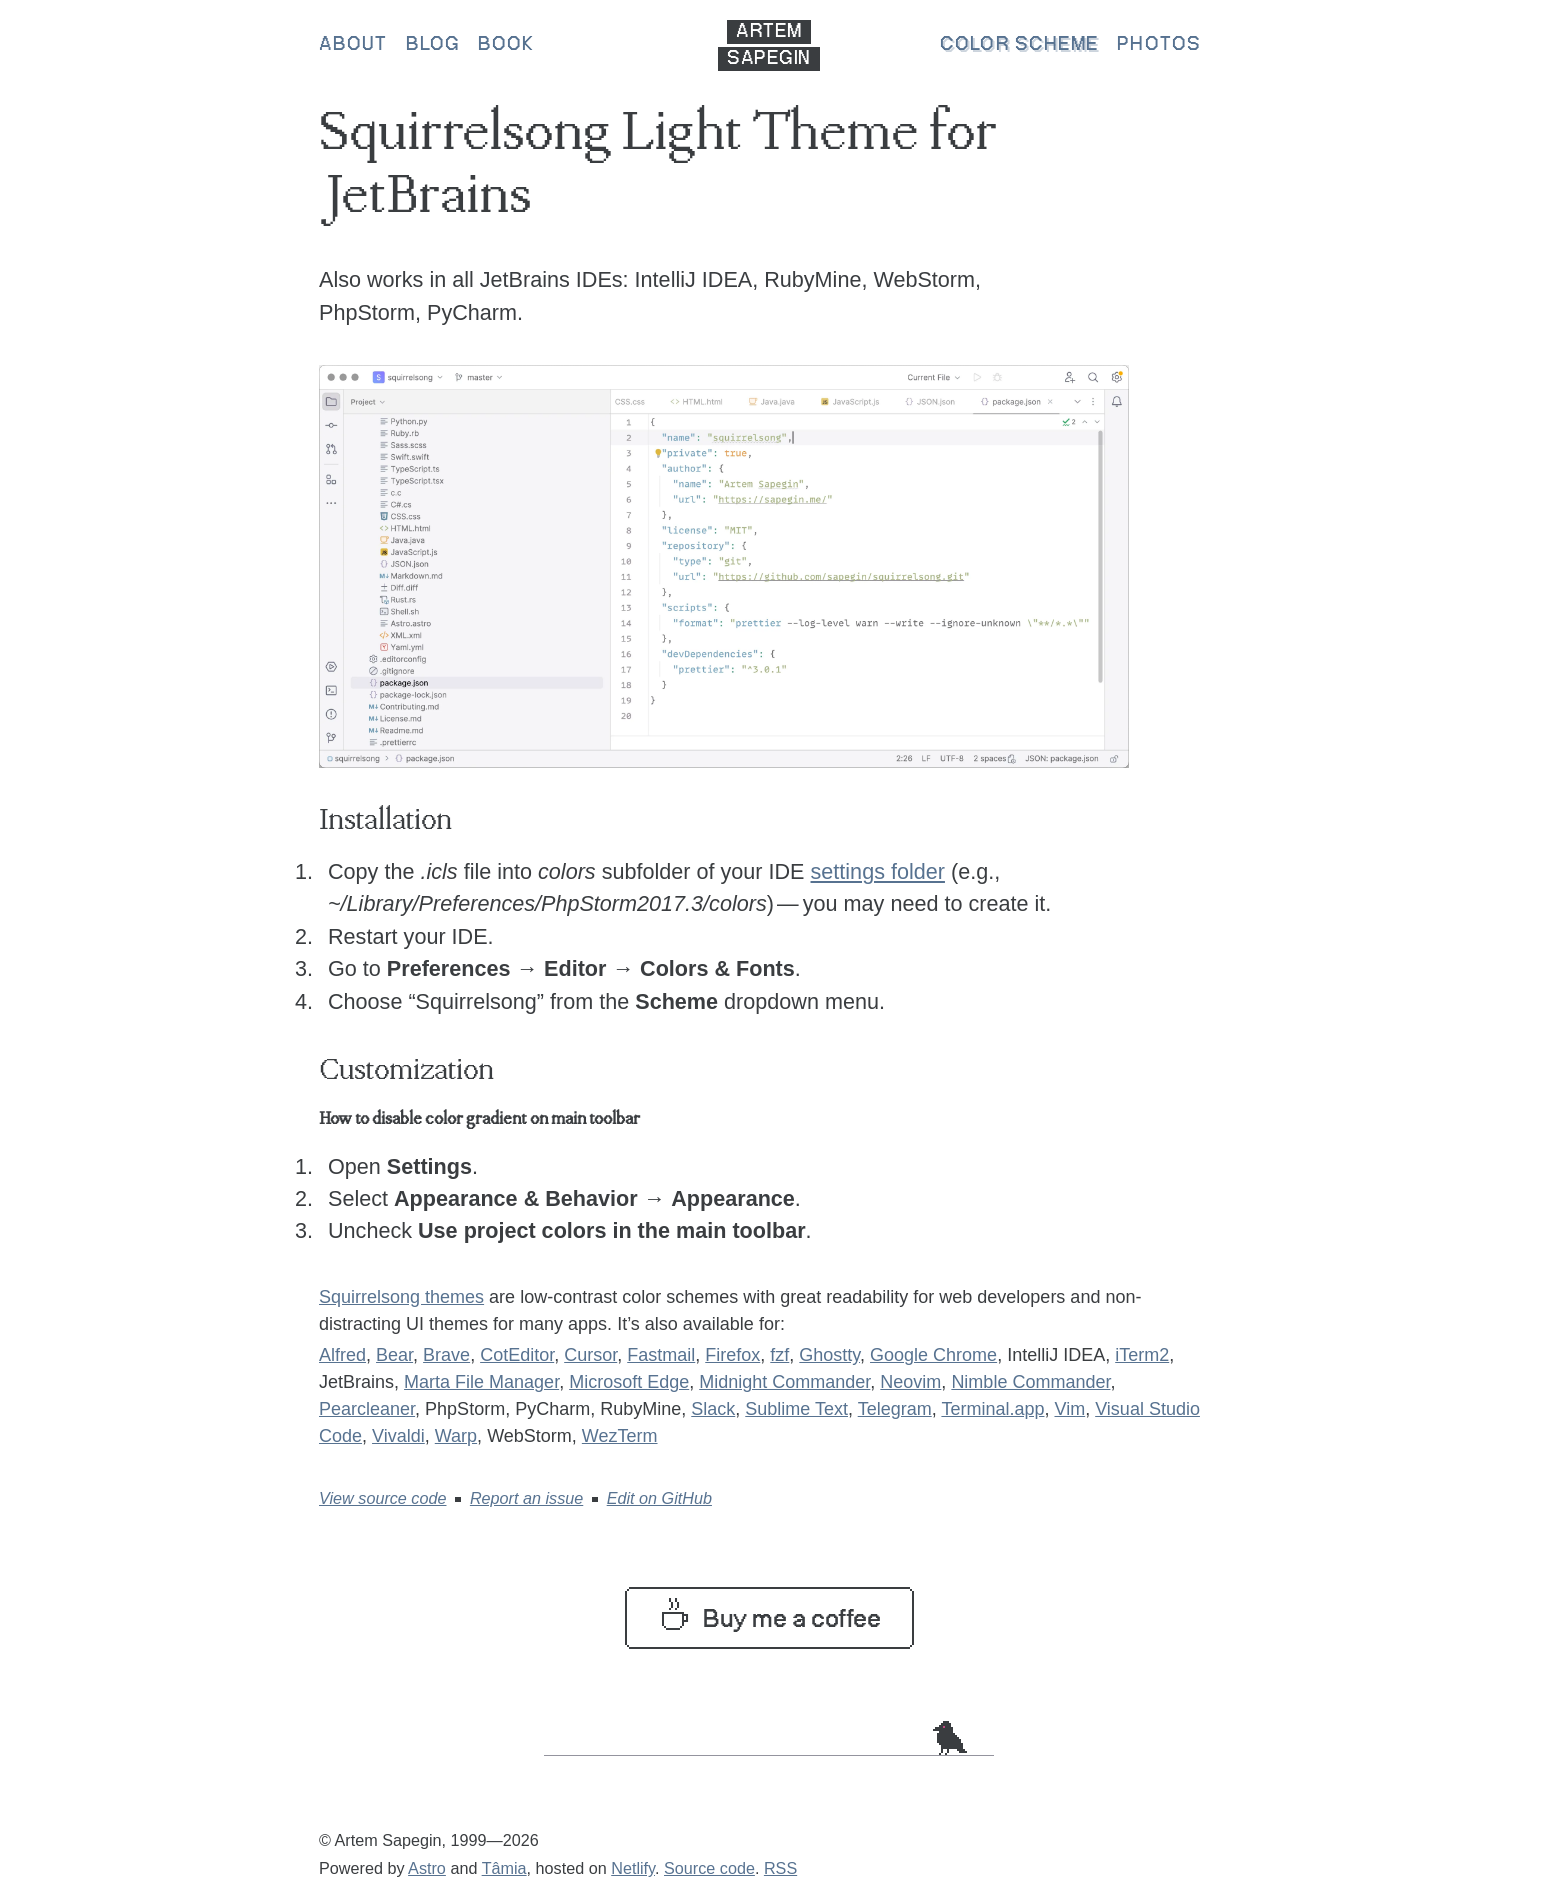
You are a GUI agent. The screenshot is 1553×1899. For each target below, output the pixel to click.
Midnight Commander (784, 1382)
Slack (713, 1409)
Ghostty (829, 1355)
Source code (709, 1868)
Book (506, 45)
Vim (1069, 1409)
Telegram (895, 1409)
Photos (1159, 45)
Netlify (633, 1868)
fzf (779, 1355)
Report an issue (526, 1498)
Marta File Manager (481, 1382)
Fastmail (661, 1355)
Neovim (910, 1382)
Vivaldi (398, 1436)
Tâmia (504, 1868)
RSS (780, 1868)
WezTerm (620, 1436)
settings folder (878, 871)
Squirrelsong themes (401, 1297)
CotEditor (517, 1355)
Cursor (590, 1355)
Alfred (342, 1355)
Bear (394, 1355)
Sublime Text (796, 1409)
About (353, 45)
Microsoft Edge (629, 1382)
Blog (433, 45)
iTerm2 (1142, 1355)
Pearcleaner (367, 1409)
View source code (382, 1498)
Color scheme (1019, 45)
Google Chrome (933, 1355)
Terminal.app (992, 1409)
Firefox (732, 1355)
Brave (446, 1355)
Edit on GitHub (659, 1498)
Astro (427, 1868)
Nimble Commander (1030, 1382)
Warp (456, 1436)
